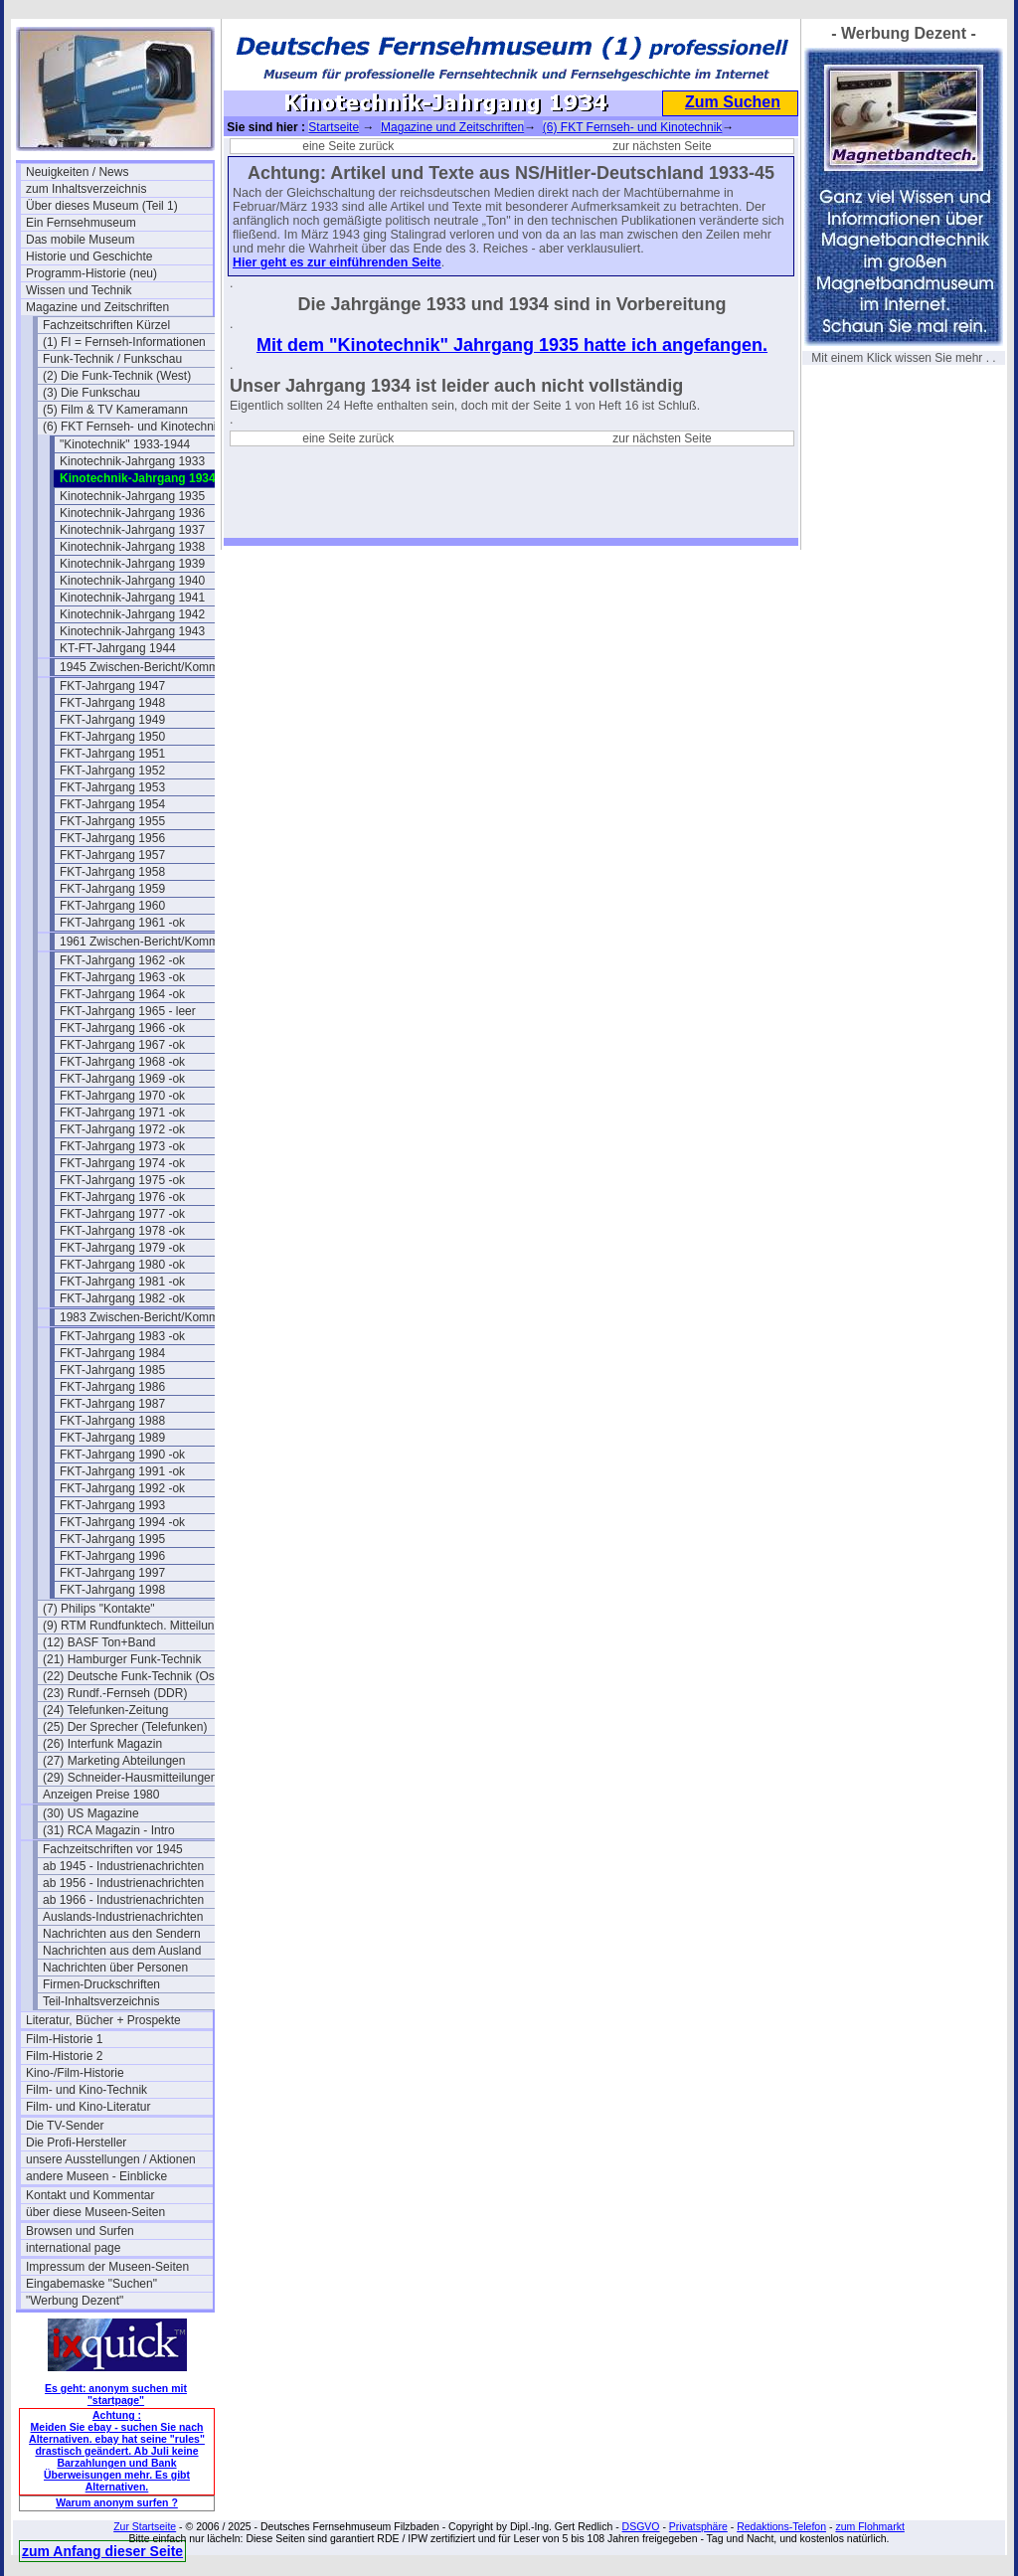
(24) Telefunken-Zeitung (106, 1710)
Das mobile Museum (80, 240)
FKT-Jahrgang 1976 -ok (122, 1197)
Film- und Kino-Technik (86, 2090)
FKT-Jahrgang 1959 (112, 889)
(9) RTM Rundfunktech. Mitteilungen (136, 1625)
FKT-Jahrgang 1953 (112, 787)
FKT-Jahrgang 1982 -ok (122, 1298)
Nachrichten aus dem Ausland (122, 1951)
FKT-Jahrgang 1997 (112, 1573)
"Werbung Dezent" (74, 2301)
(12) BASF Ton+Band (99, 1642)
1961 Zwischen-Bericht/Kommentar (153, 941)
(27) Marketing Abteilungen (114, 1761)
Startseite (333, 127)
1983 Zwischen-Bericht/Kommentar (153, 1317)
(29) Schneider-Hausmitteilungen (130, 1778)
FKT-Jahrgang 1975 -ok (122, 1180)
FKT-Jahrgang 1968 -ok (122, 1062)
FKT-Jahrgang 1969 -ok (122, 1079)
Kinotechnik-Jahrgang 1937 (132, 530)
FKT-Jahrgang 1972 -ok (122, 1129)
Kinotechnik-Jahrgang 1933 (132, 461)
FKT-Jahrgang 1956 (112, 838)
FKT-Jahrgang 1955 (112, 821)
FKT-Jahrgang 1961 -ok (122, 923)
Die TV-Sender (65, 2126)
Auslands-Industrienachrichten (123, 1917)
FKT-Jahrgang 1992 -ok (122, 1488)
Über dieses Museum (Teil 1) (102, 206)
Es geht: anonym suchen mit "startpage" (116, 2394)
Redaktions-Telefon (781, 2526)
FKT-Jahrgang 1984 (112, 1353)
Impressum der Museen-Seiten (107, 2267)
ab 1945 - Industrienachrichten (123, 1866)
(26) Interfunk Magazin (102, 1744)
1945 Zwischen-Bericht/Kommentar (153, 667)
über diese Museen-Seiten (95, 2212)
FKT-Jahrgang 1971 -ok (122, 1112)
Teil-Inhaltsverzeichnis (101, 2001)
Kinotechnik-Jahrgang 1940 (132, 581)
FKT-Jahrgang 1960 (112, 906)
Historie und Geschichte (89, 256)
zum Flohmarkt (869, 2526)
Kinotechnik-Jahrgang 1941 (132, 597)
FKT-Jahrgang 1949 (112, 720)
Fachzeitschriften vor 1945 (113, 1849)
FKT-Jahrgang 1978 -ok (122, 1231)
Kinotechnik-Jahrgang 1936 (132, 513)
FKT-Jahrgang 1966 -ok (122, 1028)
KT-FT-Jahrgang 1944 (118, 648)
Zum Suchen (732, 101)
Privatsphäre (698, 2526)
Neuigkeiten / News (77, 172)
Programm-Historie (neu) (91, 273)
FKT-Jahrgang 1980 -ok (122, 1265)
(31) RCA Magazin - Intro (109, 1830)
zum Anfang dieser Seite (102, 2551)
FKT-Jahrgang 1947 (112, 686)
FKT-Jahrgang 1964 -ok (122, 994)
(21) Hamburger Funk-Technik (122, 1659)
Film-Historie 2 (64, 2056)
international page (73, 2248)
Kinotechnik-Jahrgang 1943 (132, 631)
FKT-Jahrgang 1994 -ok (122, 1522)
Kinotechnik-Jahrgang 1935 (132, 496)
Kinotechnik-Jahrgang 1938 (132, 547)
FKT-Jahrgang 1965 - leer (128, 1011)
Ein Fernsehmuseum (81, 223)
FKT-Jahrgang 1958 (112, 872)
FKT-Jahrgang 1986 (112, 1387)
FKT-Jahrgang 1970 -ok (122, 1096)
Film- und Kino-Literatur (88, 2107)
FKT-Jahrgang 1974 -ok (122, 1163)
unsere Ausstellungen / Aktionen (111, 2159)
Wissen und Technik (79, 290)
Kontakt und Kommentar (90, 2195)
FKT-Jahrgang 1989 (112, 1438)
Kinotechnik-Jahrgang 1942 (132, 614)
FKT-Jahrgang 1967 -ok (122, 1045)
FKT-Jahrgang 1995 (112, 1539)
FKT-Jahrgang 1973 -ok (122, 1146)
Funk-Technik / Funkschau (112, 359)
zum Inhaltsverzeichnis (86, 189)
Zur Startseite (144, 2526)
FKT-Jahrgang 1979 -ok (122, 1248)
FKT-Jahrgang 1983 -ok (122, 1336)
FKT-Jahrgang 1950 (112, 737)
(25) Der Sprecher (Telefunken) (125, 1727)
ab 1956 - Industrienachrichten (123, 1883)
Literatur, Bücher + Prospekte (103, 2020)
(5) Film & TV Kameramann (115, 410)
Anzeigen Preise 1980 (101, 1795)
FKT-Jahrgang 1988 (112, 1421)
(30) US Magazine (91, 1813)
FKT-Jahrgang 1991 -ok (122, 1471)
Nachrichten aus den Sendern (122, 1934)
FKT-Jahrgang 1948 (112, 703)
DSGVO (641, 2526)
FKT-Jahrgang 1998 (112, 1590)
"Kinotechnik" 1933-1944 (125, 444)
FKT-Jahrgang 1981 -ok (122, 1281)
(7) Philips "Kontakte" (99, 1609)
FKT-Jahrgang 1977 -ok (122, 1214)
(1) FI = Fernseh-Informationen (124, 342)
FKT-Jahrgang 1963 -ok (122, 977)
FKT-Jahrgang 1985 (112, 1370)
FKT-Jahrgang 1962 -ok (122, 960)
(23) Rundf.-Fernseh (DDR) (115, 1693)
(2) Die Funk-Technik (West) (117, 376)
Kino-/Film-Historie (75, 2073)
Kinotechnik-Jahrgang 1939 (132, 564)
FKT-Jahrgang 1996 (112, 1556)
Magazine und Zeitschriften (97, 307)
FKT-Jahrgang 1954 (112, 804)
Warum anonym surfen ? (117, 2502)
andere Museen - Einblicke (96, 2176)
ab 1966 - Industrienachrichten (123, 1900)
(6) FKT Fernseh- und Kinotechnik (133, 426)
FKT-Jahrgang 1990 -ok (122, 1454)
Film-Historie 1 (64, 2039)
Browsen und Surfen (80, 2231)
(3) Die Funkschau (91, 393)
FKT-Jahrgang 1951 (112, 754)
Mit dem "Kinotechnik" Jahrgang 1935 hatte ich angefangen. (511, 345)
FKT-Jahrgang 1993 (112, 1505)
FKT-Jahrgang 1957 (112, 855)
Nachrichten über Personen (115, 1968)
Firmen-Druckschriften (101, 1984)
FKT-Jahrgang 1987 (112, 1404)
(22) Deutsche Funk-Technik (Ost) (132, 1676)
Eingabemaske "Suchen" (91, 2284)
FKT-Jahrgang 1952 (112, 770)
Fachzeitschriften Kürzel (106, 325)
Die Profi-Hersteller (76, 2142)
